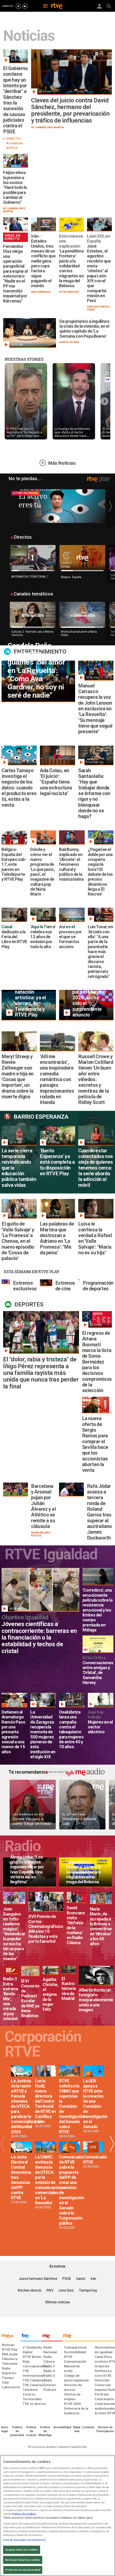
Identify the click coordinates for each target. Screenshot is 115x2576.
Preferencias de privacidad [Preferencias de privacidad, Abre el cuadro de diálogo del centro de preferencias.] (22, 2569)
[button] (110, 506)
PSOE (66, 2279)
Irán (93, 2279)
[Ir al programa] (57, 506)
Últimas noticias (57, 2302)
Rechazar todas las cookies (22, 2559)
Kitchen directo (29, 2290)
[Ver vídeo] (33, 1802)
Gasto (80, 2279)
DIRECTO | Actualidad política (14, 143)
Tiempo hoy (88, 2290)
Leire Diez (66, 2290)
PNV (50, 2290)
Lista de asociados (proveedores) (24, 2539)
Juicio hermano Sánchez (38, 2279)
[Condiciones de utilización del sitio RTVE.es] (4, 2429)
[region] (57, 2515)
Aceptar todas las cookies (21, 2549)
